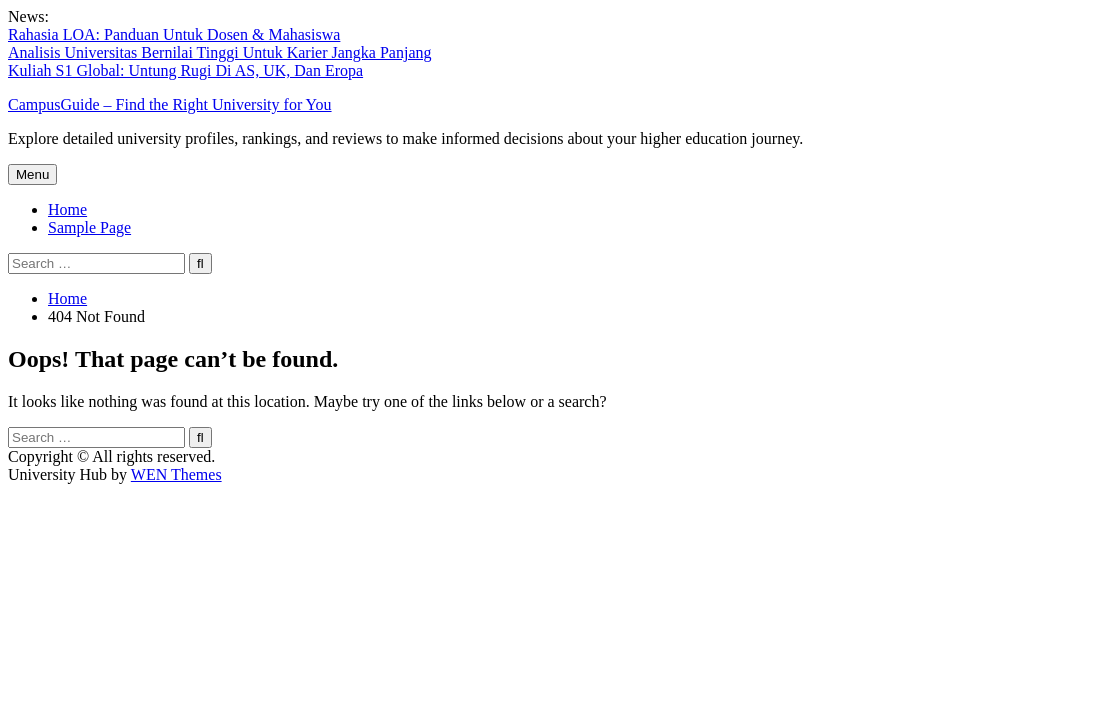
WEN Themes (176, 474)
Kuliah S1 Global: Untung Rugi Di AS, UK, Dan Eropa (185, 70)
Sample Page (89, 227)
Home (67, 209)
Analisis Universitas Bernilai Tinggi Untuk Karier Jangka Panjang (220, 52)
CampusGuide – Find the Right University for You (170, 104)
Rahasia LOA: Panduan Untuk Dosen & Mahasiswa (174, 34)
